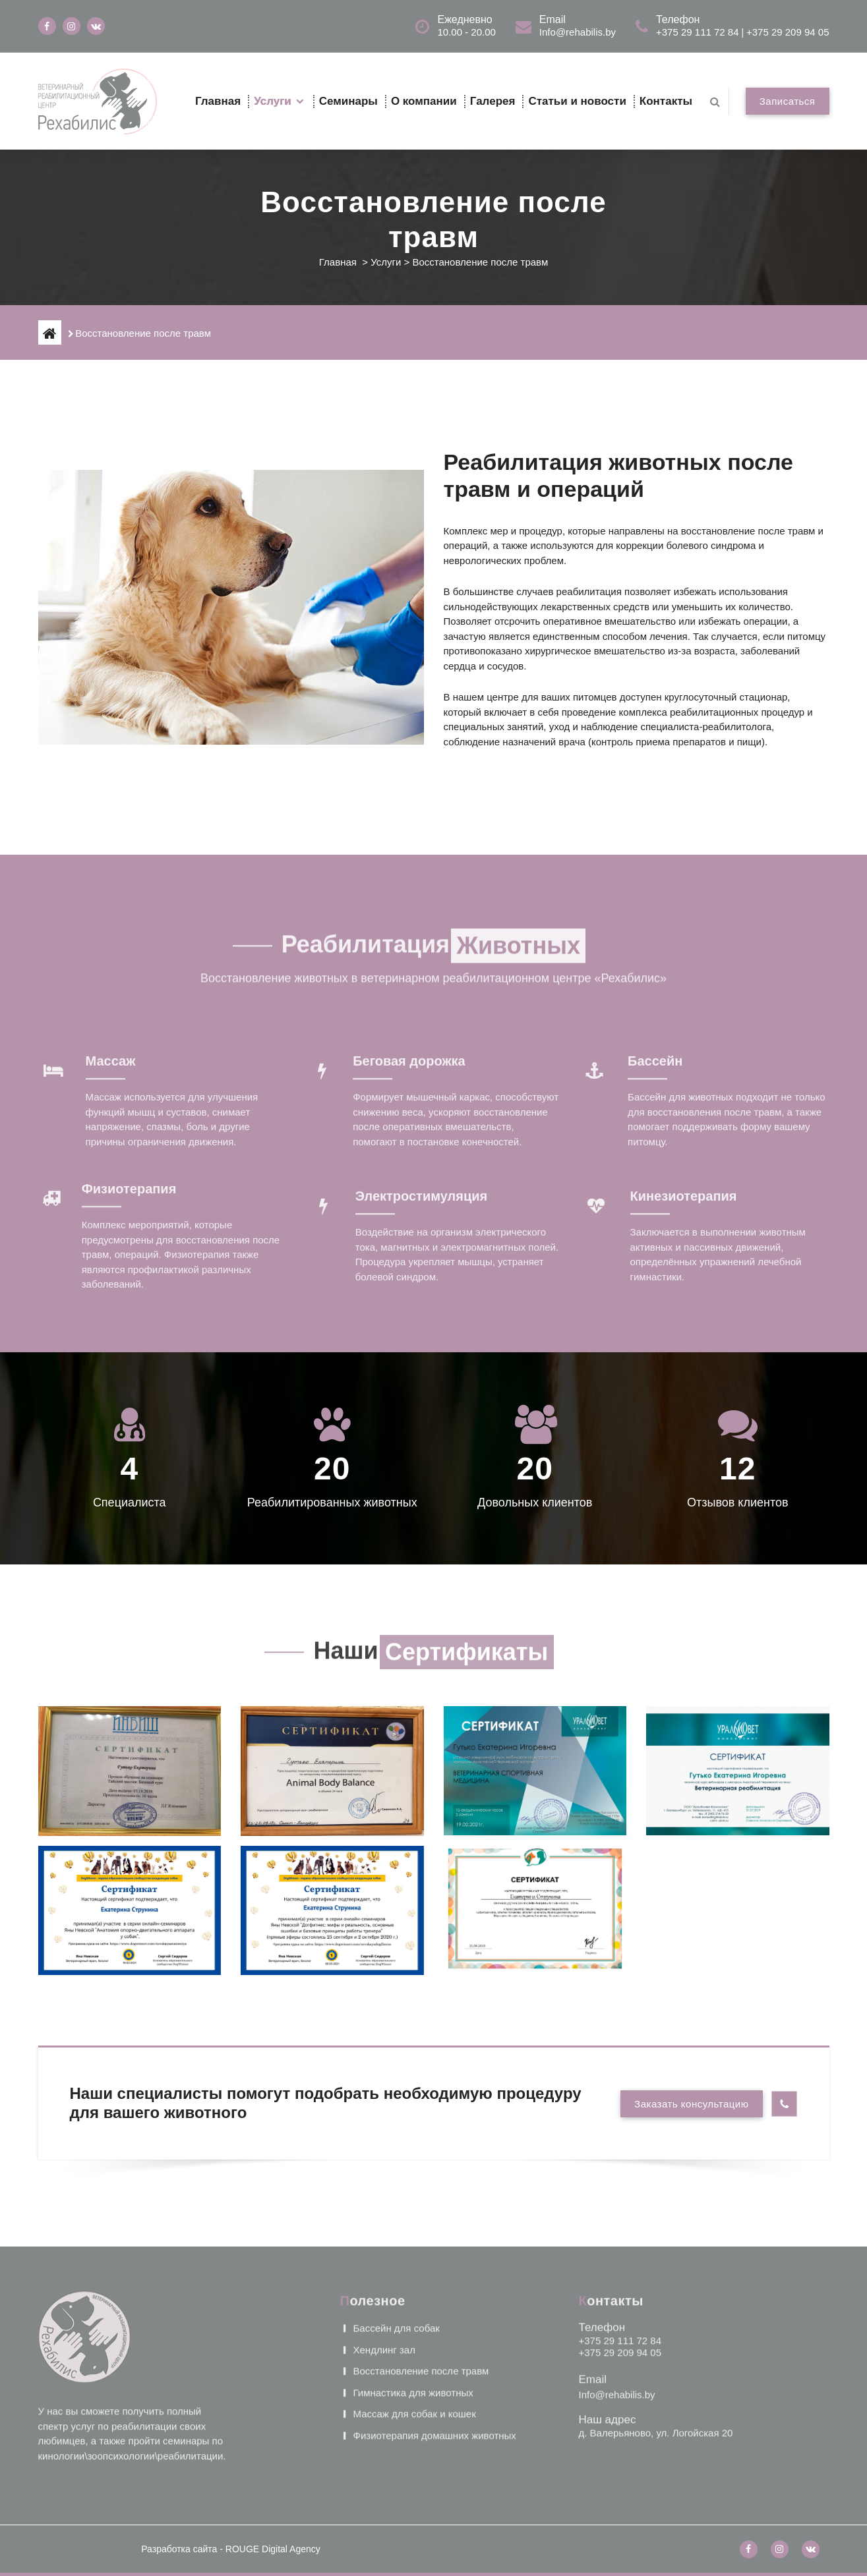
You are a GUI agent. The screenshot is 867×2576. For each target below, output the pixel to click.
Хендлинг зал (384, 2261)
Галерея (493, 101)
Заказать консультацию (691, 2103)
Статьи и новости (577, 101)
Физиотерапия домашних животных (434, 2347)
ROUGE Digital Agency (272, 2549)
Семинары (348, 101)
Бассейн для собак (396, 2240)
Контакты (666, 101)
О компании (424, 101)
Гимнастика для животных (413, 2304)
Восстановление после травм (421, 2283)
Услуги (272, 101)
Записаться (788, 101)
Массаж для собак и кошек (414, 2326)
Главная (218, 101)
